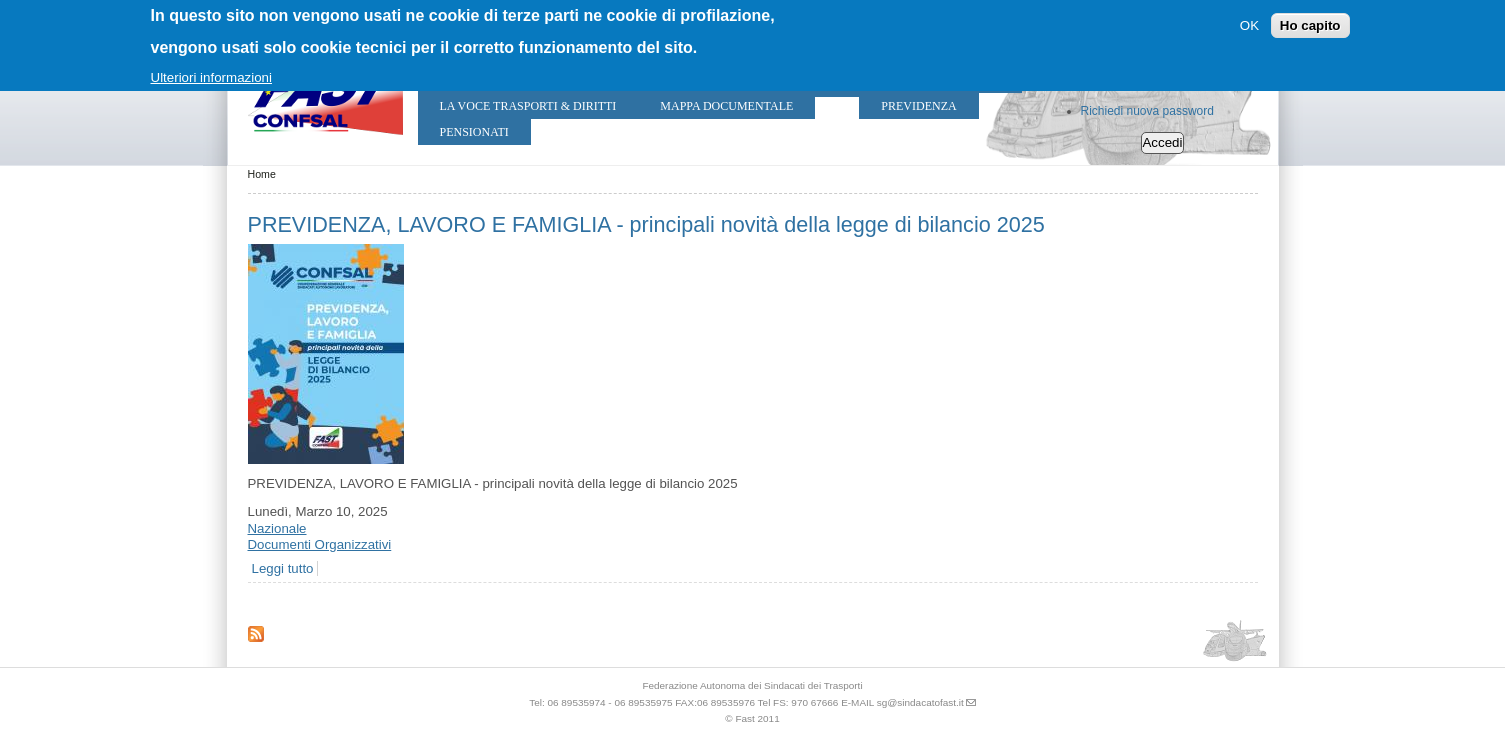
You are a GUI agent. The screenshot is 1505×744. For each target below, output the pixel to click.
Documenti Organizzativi (320, 544)
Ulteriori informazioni (211, 77)
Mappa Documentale (726, 106)
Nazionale (277, 528)
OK (1249, 25)
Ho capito (1310, 25)
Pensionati (474, 132)
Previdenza (918, 106)
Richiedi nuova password (1147, 111)
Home (262, 174)
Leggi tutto (283, 568)
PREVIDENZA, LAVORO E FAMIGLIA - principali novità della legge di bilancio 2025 (646, 224)
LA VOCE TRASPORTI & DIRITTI (528, 106)
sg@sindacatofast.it (920, 702)
